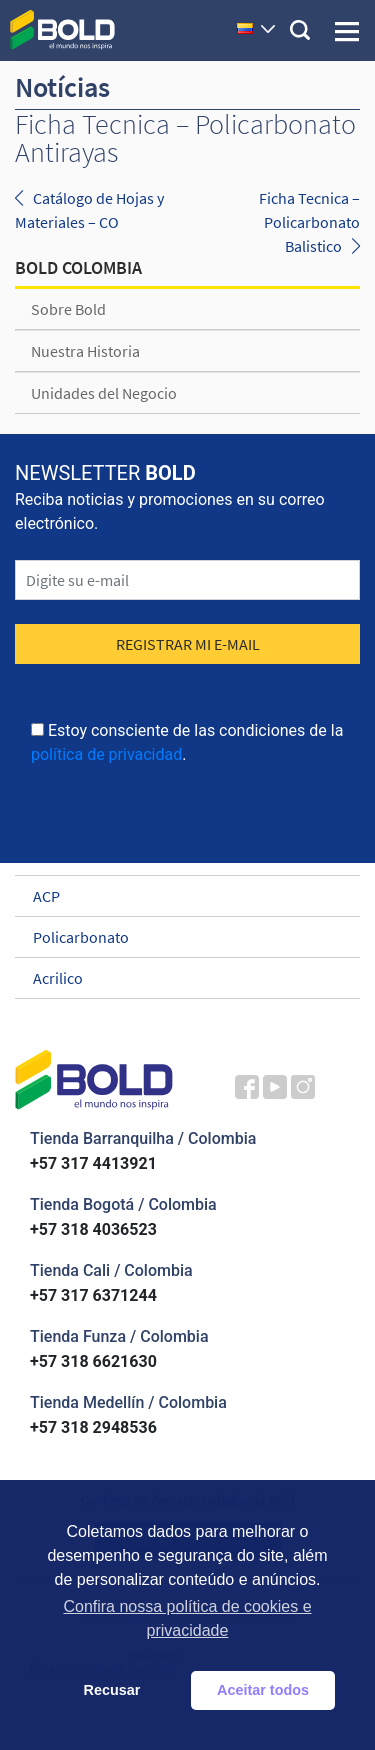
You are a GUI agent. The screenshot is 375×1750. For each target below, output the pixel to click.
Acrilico (178, 978)
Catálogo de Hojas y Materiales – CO (89, 210)
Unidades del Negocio (104, 393)
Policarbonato (178, 937)
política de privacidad (106, 754)
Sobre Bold (68, 309)
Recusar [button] (112, 1690)
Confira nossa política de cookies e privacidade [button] (187, 1618)
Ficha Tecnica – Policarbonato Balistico (309, 222)
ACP (178, 896)
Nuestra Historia (85, 351)
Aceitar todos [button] (263, 1690)
